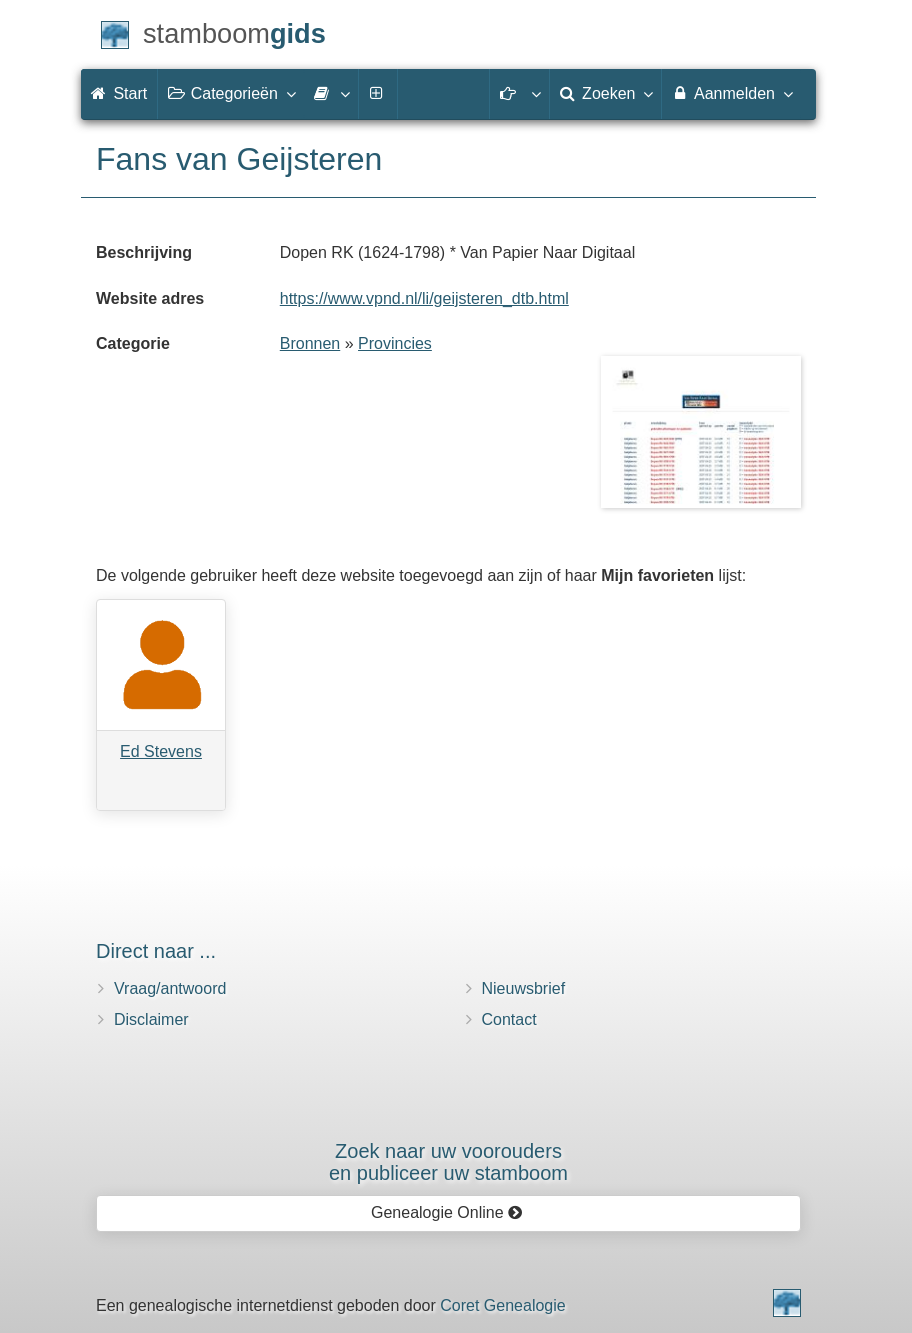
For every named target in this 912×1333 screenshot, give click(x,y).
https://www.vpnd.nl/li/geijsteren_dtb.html (424, 298)
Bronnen (310, 343)
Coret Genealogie (502, 1305)
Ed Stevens (161, 751)
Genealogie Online (447, 1212)
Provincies (395, 343)
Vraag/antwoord (170, 988)
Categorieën (231, 93)
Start (119, 93)
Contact (509, 1019)
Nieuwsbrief (524, 988)
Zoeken (606, 93)
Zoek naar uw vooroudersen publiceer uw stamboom (448, 1162)
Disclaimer (151, 1019)
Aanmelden (731, 93)
